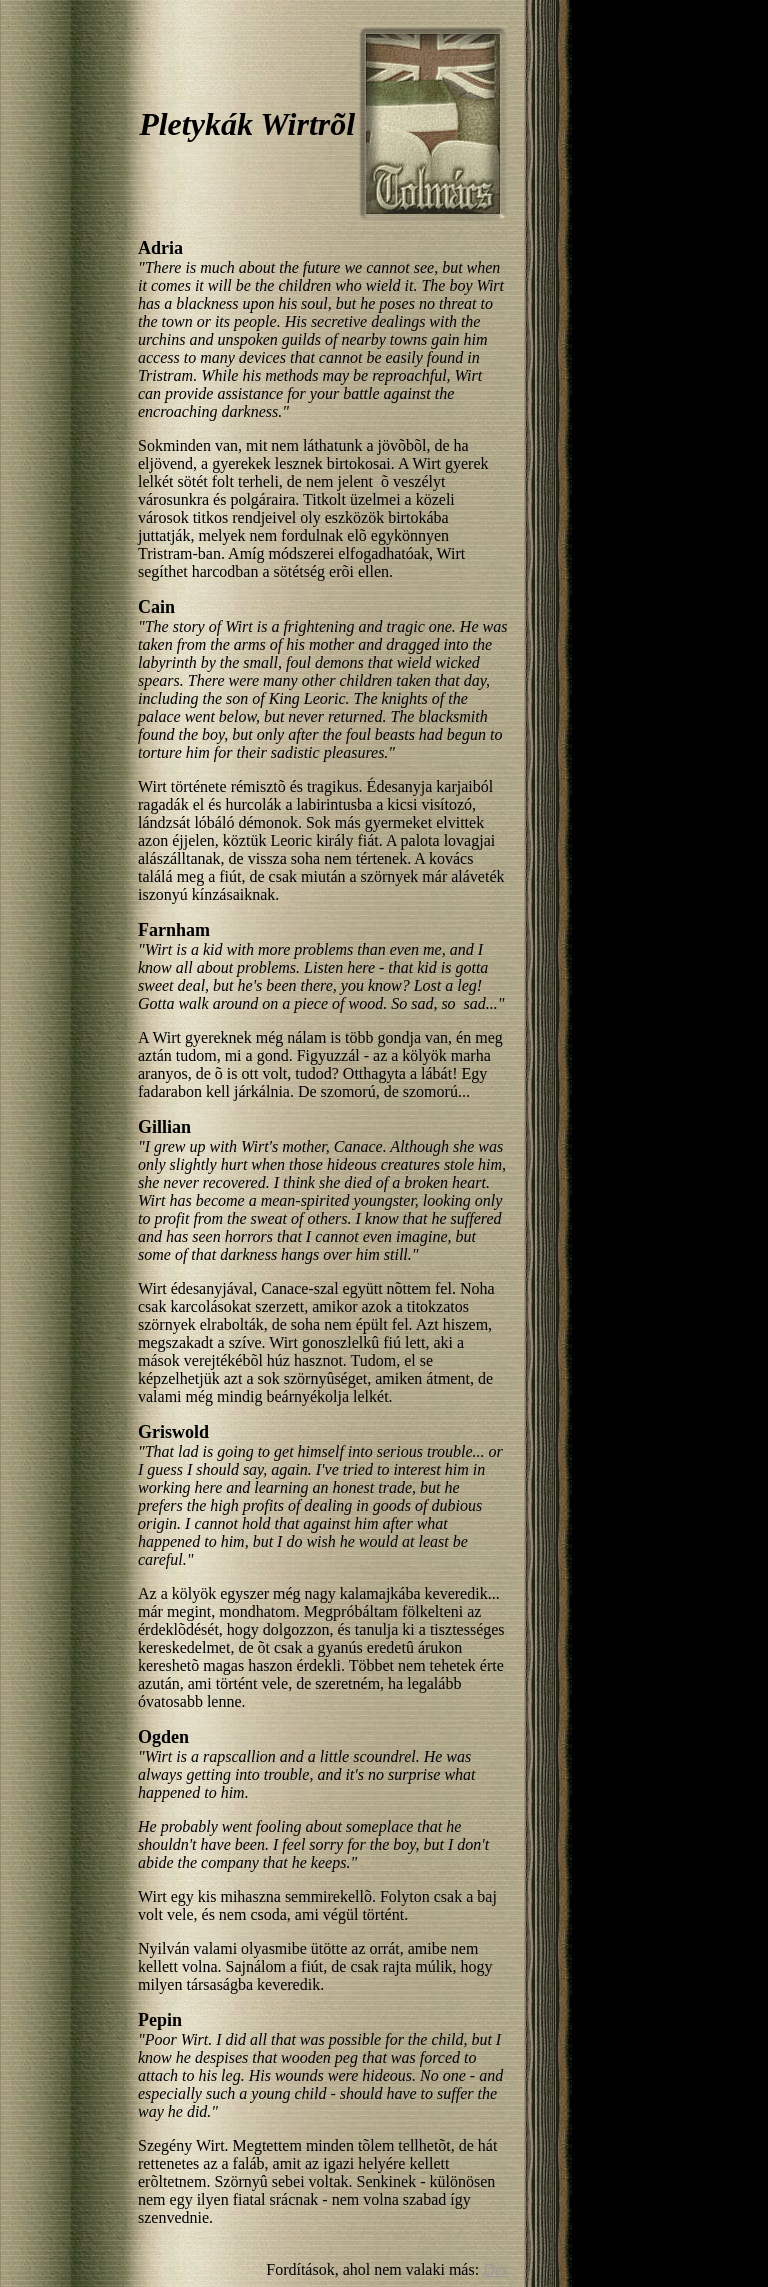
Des (495, 2269)
